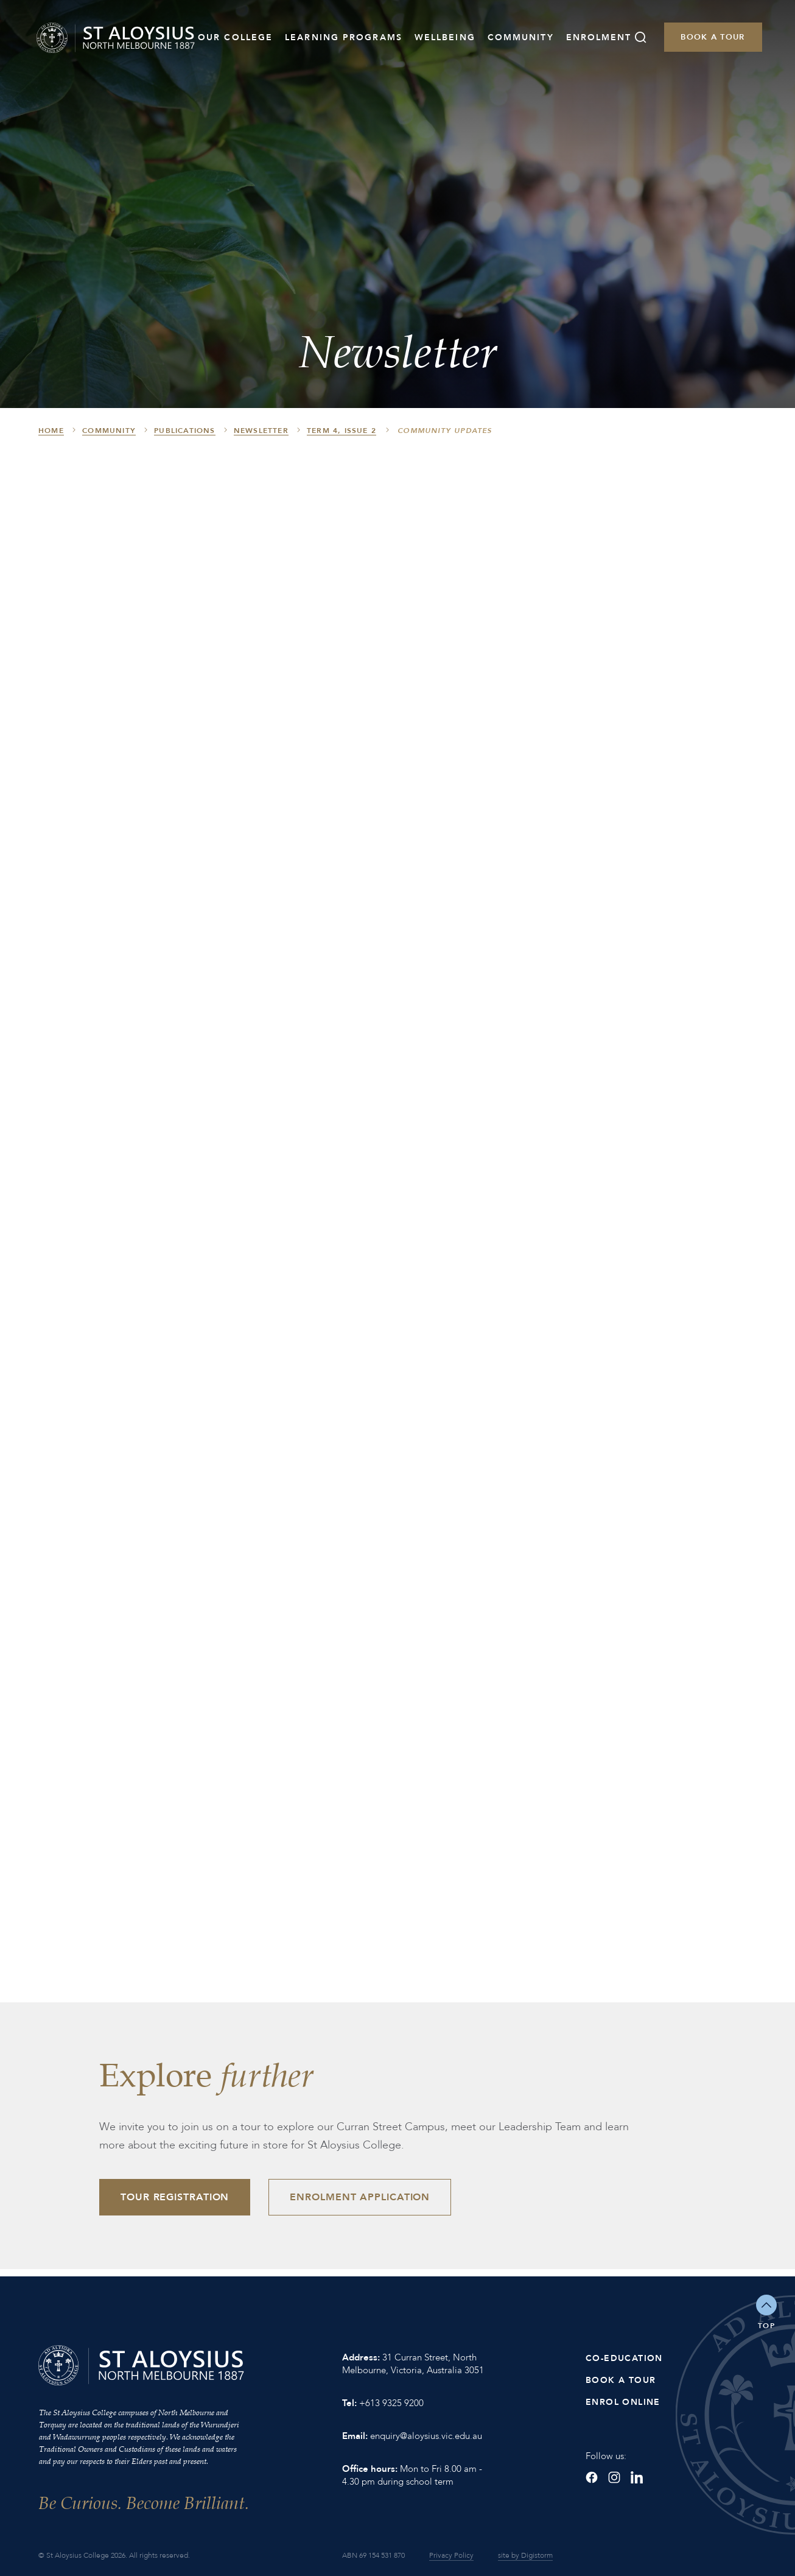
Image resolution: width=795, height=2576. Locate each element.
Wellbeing (445, 37)
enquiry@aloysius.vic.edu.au (426, 2436)
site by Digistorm (525, 2555)
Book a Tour (712, 37)
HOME (51, 430)
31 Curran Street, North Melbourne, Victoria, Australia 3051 (413, 2363)
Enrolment (599, 37)
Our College (235, 37)
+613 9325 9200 (391, 2403)
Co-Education (624, 2358)
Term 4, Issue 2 (341, 430)
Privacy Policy (451, 2555)
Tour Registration (175, 2197)
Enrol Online (623, 2402)
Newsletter (261, 430)
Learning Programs (343, 37)
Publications (184, 430)
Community (521, 37)
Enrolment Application (360, 2197)
